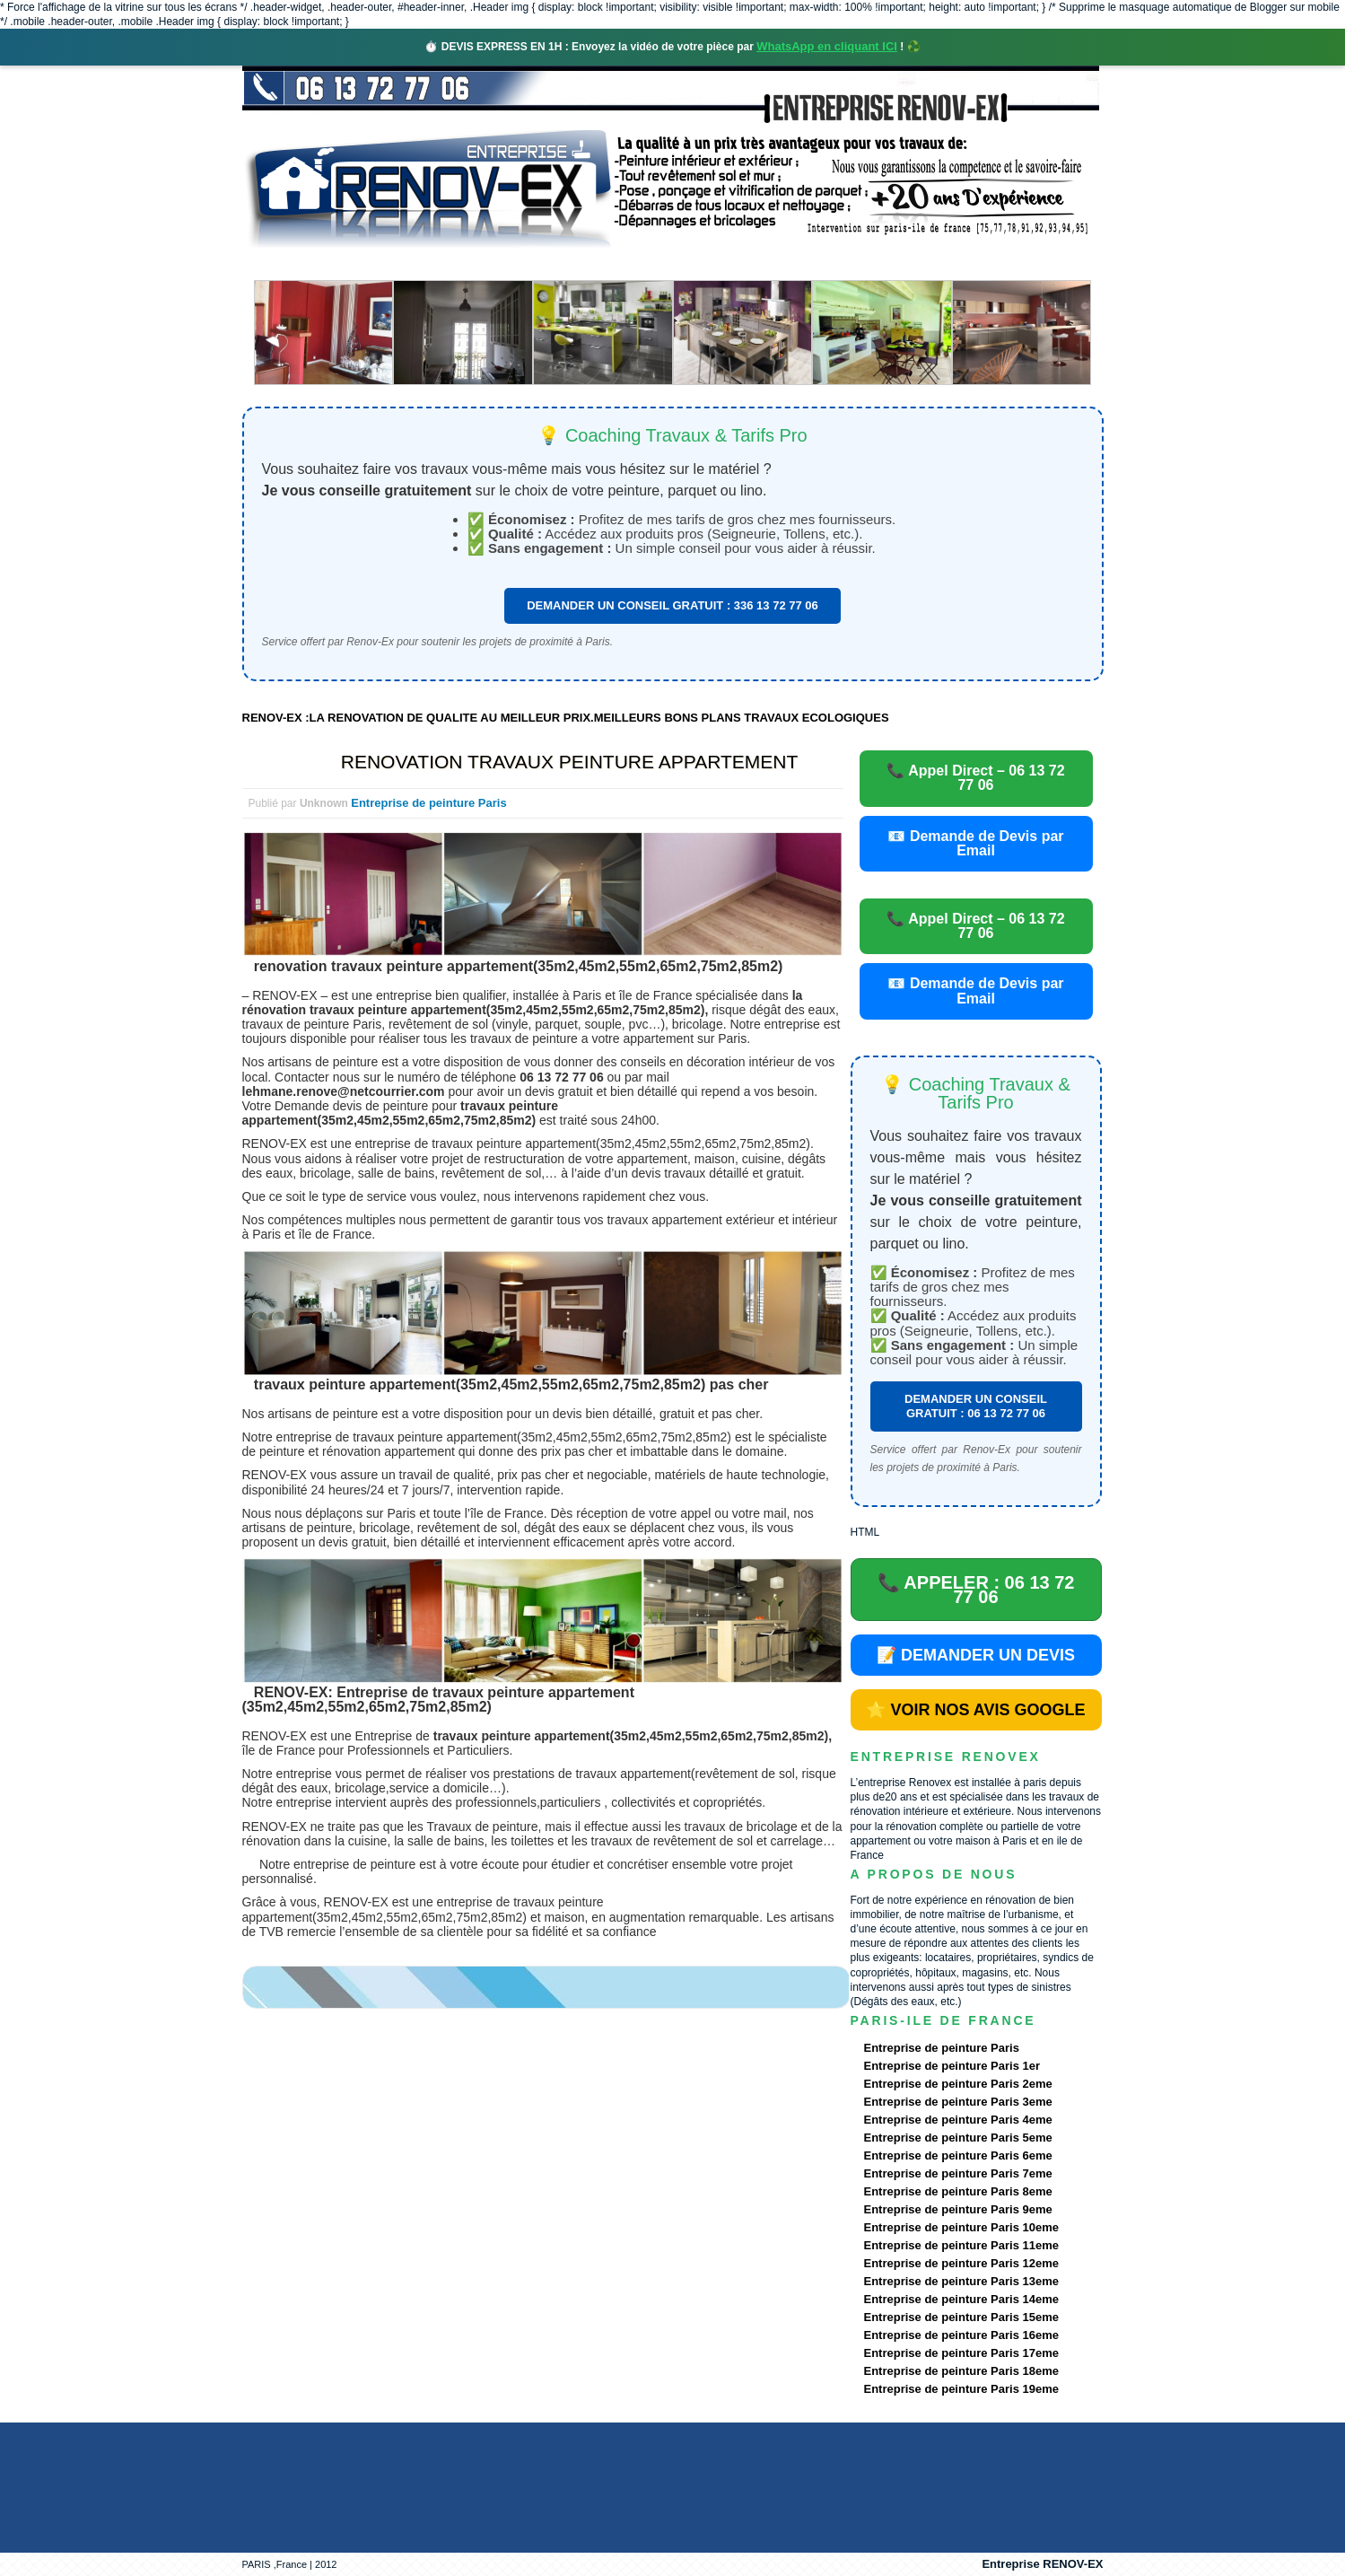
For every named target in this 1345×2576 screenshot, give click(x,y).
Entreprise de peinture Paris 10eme (961, 2227)
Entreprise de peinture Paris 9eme (958, 2209)
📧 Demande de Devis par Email (975, 843)
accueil (290, 264)
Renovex (386, 264)
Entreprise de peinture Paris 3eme (958, 2101)
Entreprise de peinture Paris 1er (952, 2065)
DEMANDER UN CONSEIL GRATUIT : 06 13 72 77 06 (975, 1406)
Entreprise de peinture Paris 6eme (958, 2155)
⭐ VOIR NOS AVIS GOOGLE (975, 1710)
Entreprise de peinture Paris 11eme (961, 2245)
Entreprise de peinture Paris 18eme (961, 2371)
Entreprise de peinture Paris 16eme (961, 2335)
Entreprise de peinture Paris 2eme (958, 2083)
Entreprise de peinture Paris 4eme (958, 2119)
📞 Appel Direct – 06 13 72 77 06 (975, 778)
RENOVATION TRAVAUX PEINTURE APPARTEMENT (570, 761)
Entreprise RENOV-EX (1042, 2564)
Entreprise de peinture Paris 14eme (961, 2299)
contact (936, 264)
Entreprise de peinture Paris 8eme (958, 2191)
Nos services (502, 264)
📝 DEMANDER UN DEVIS (976, 1655)
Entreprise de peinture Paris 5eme (958, 2137)
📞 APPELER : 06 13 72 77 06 (976, 1590)
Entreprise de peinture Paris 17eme (961, 2353)
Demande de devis (805, 264)
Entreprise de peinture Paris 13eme (961, 2281)
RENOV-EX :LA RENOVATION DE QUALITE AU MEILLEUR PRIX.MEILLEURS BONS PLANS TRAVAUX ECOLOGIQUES (565, 717)
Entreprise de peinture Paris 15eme (961, 2317)
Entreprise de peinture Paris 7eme (958, 2173)
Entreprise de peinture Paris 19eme (961, 2389)
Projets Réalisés (646, 264)
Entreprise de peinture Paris (428, 803)
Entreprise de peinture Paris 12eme (961, 2263)
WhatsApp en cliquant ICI (826, 46)
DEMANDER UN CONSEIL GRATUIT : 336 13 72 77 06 (672, 605)
